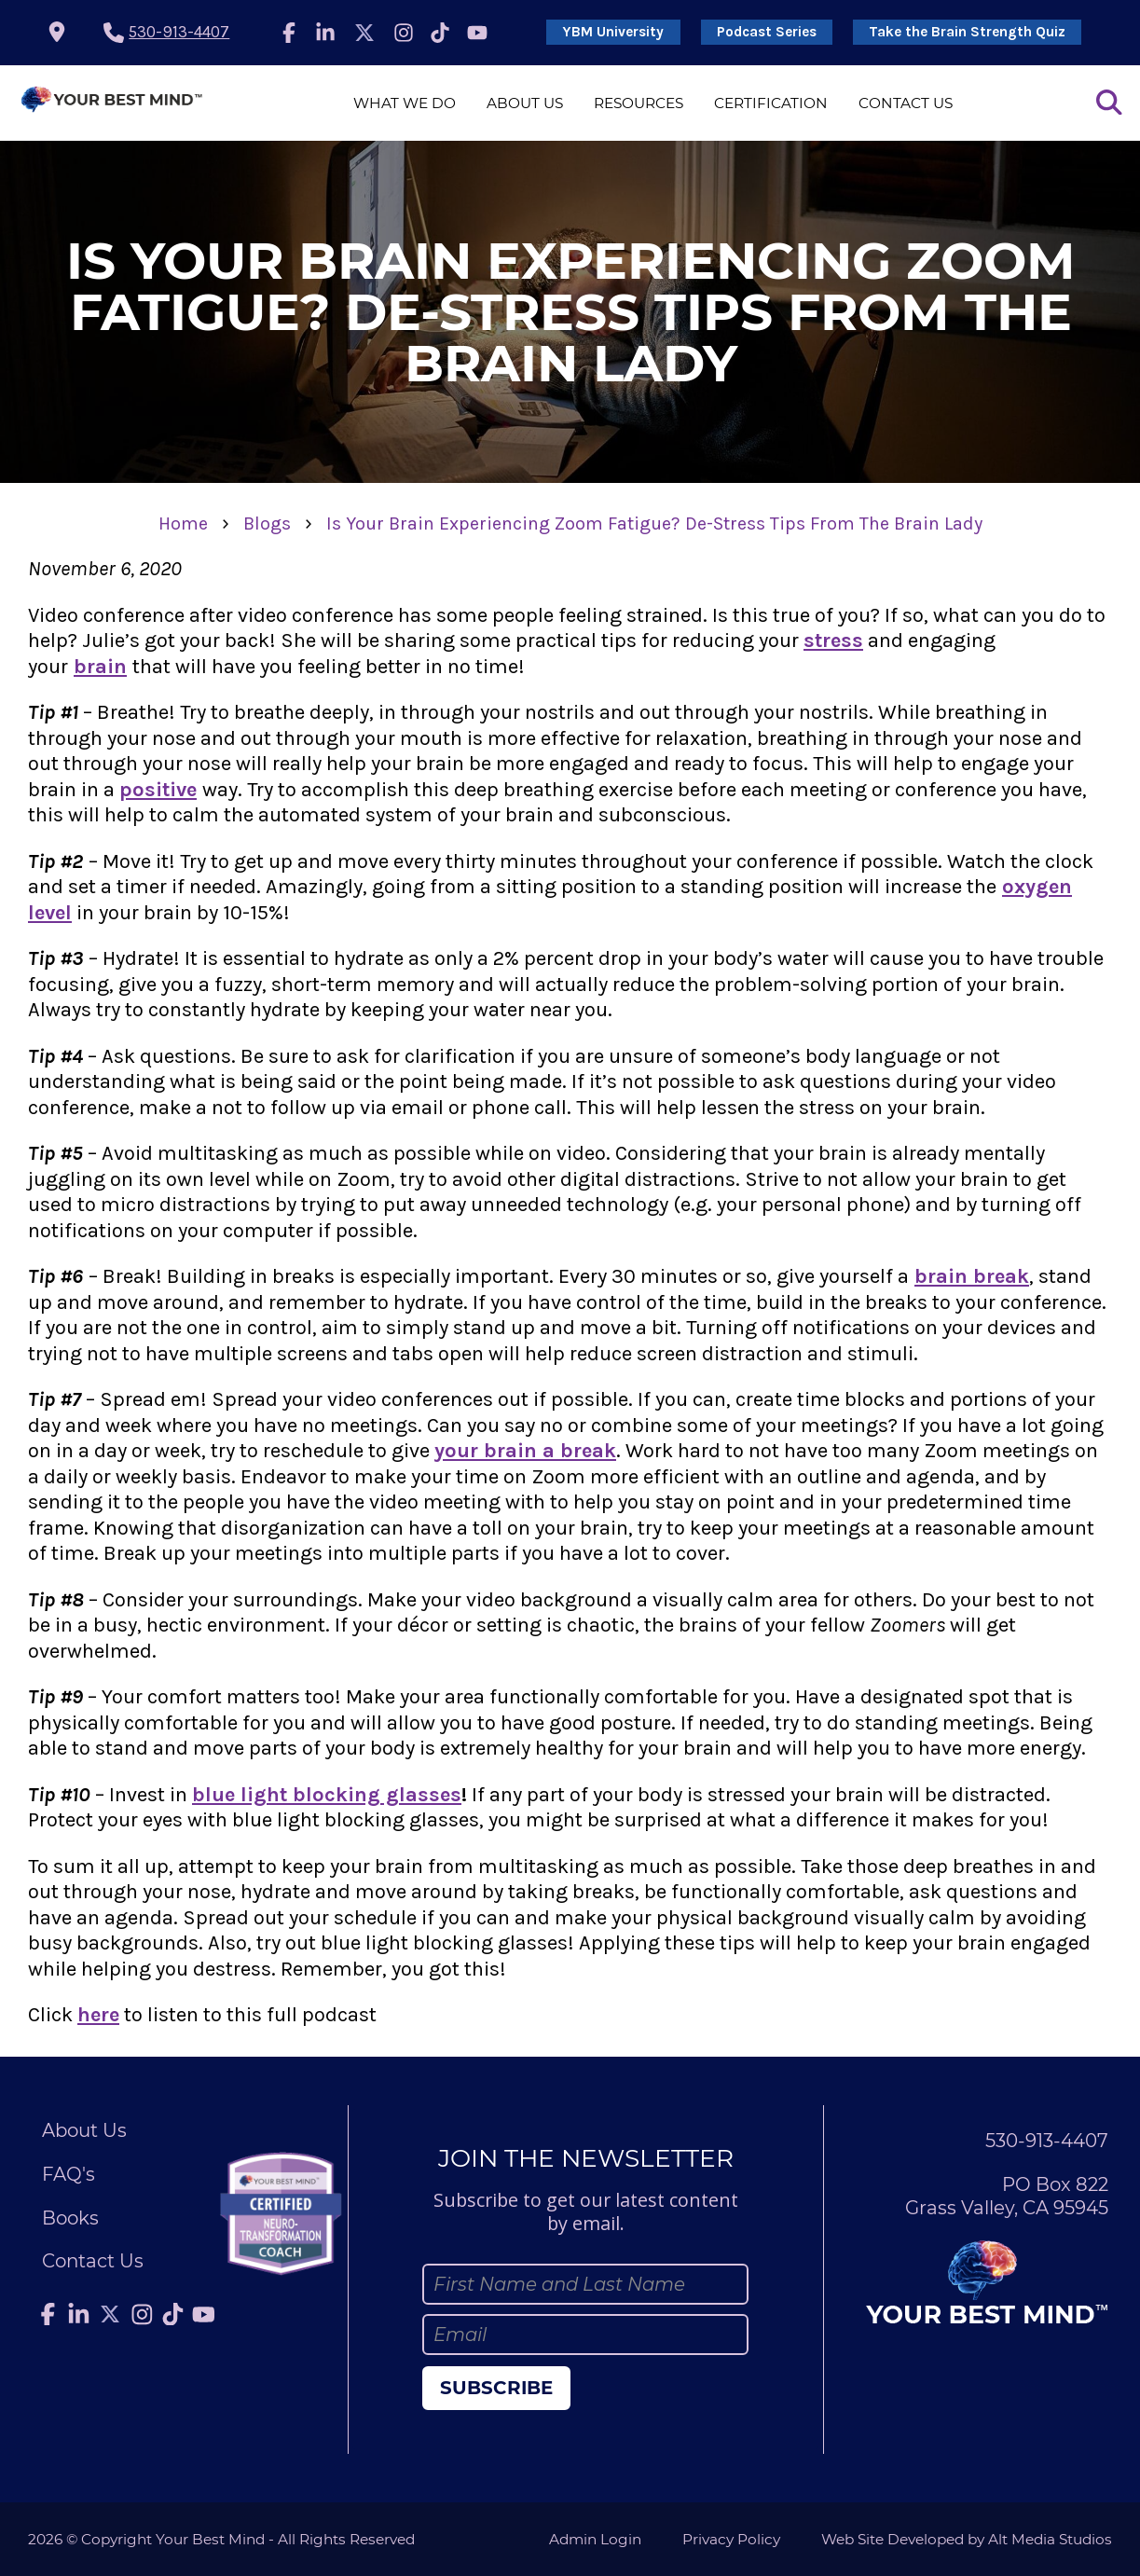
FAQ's (68, 2174)
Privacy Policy (731, 2539)
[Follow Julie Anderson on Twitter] (364, 32)
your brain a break (525, 1451)
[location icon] (56, 32)
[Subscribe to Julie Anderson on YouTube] (477, 32)
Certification (771, 103)
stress (833, 640)
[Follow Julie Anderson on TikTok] (441, 32)
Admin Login (595, 2539)
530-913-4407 (179, 31)
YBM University (613, 31)
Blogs (267, 523)
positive (158, 790)
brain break (971, 1276)
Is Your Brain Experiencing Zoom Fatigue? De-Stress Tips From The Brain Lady (654, 523)
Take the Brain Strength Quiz (967, 31)
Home (183, 523)
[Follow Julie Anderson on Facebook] (289, 32)
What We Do (404, 103)
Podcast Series (767, 31)
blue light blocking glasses (326, 1795)
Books (70, 2218)
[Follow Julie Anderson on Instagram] (403, 32)
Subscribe (496, 2387)
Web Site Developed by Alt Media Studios (966, 2539)
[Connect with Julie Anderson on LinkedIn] (325, 32)
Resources (638, 103)
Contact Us (905, 103)
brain (100, 666)
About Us (525, 103)
